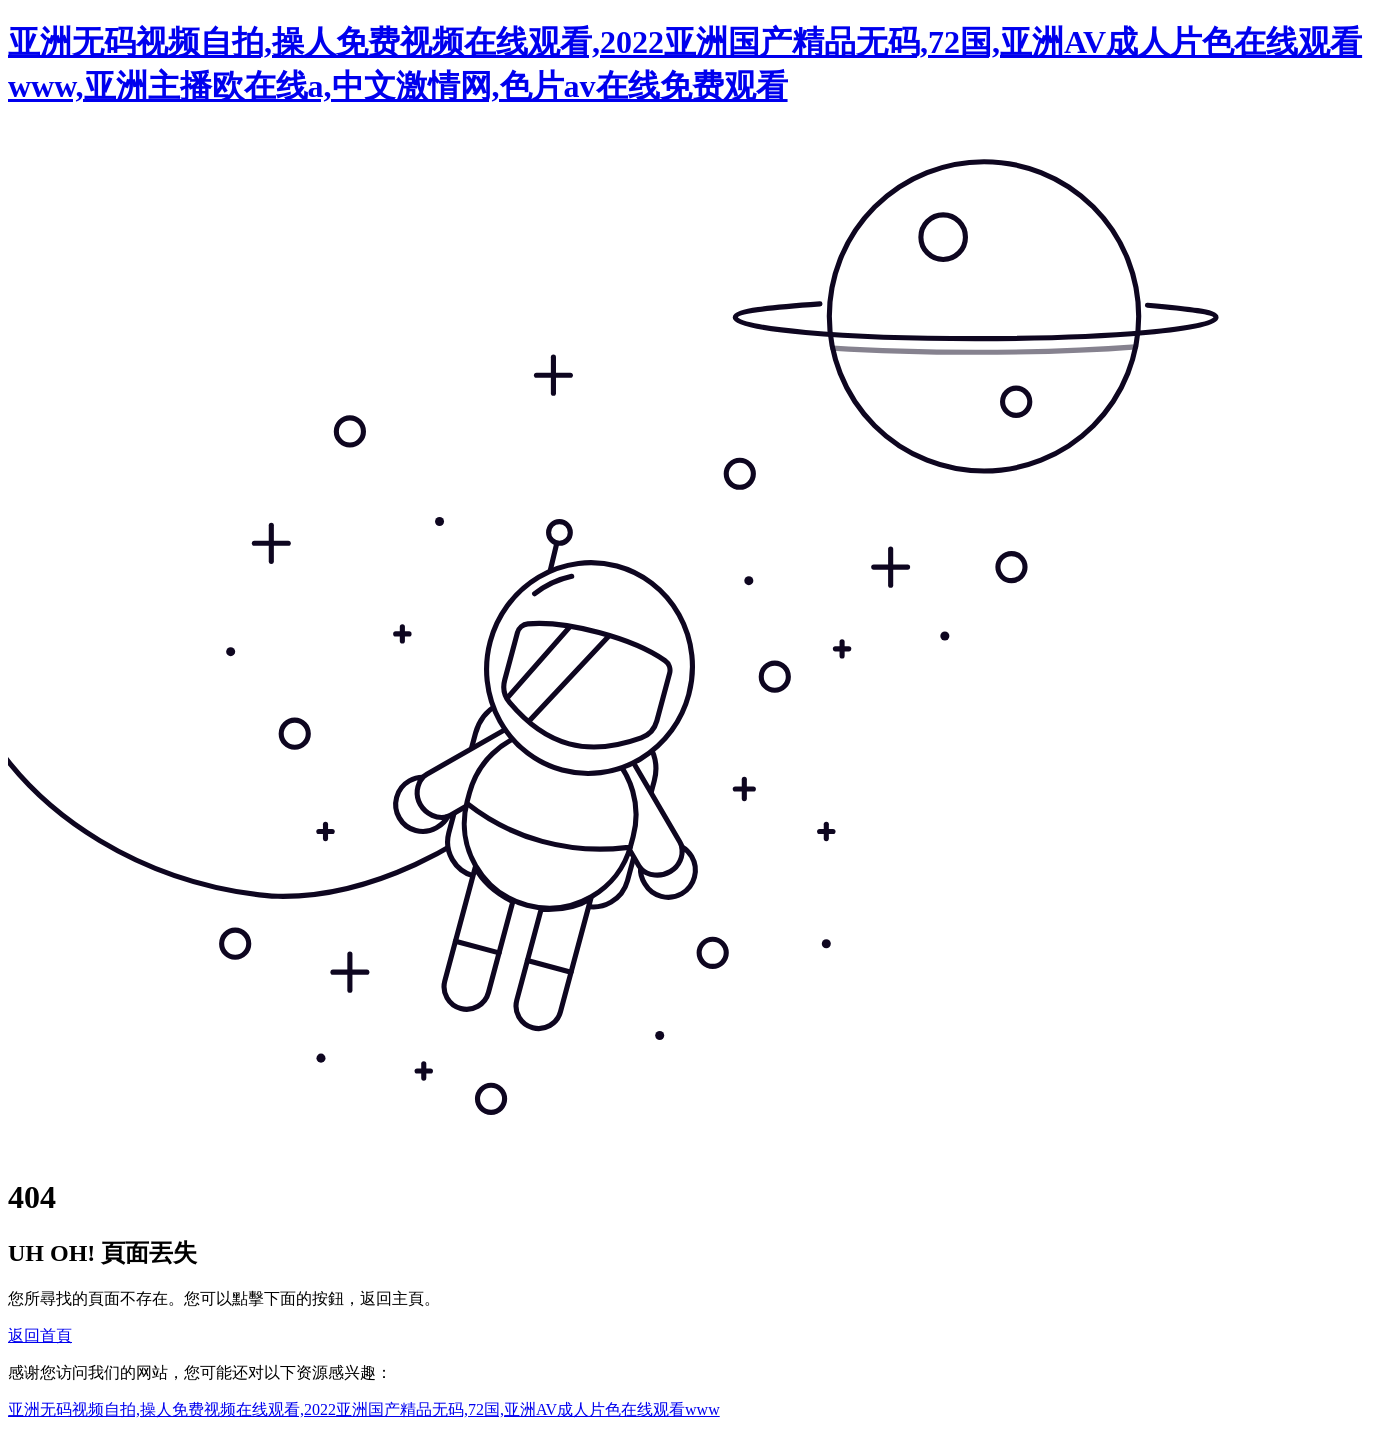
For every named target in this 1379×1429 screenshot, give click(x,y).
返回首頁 (40, 1335)
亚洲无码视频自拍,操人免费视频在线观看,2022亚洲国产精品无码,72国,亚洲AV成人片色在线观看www (364, 1409)
